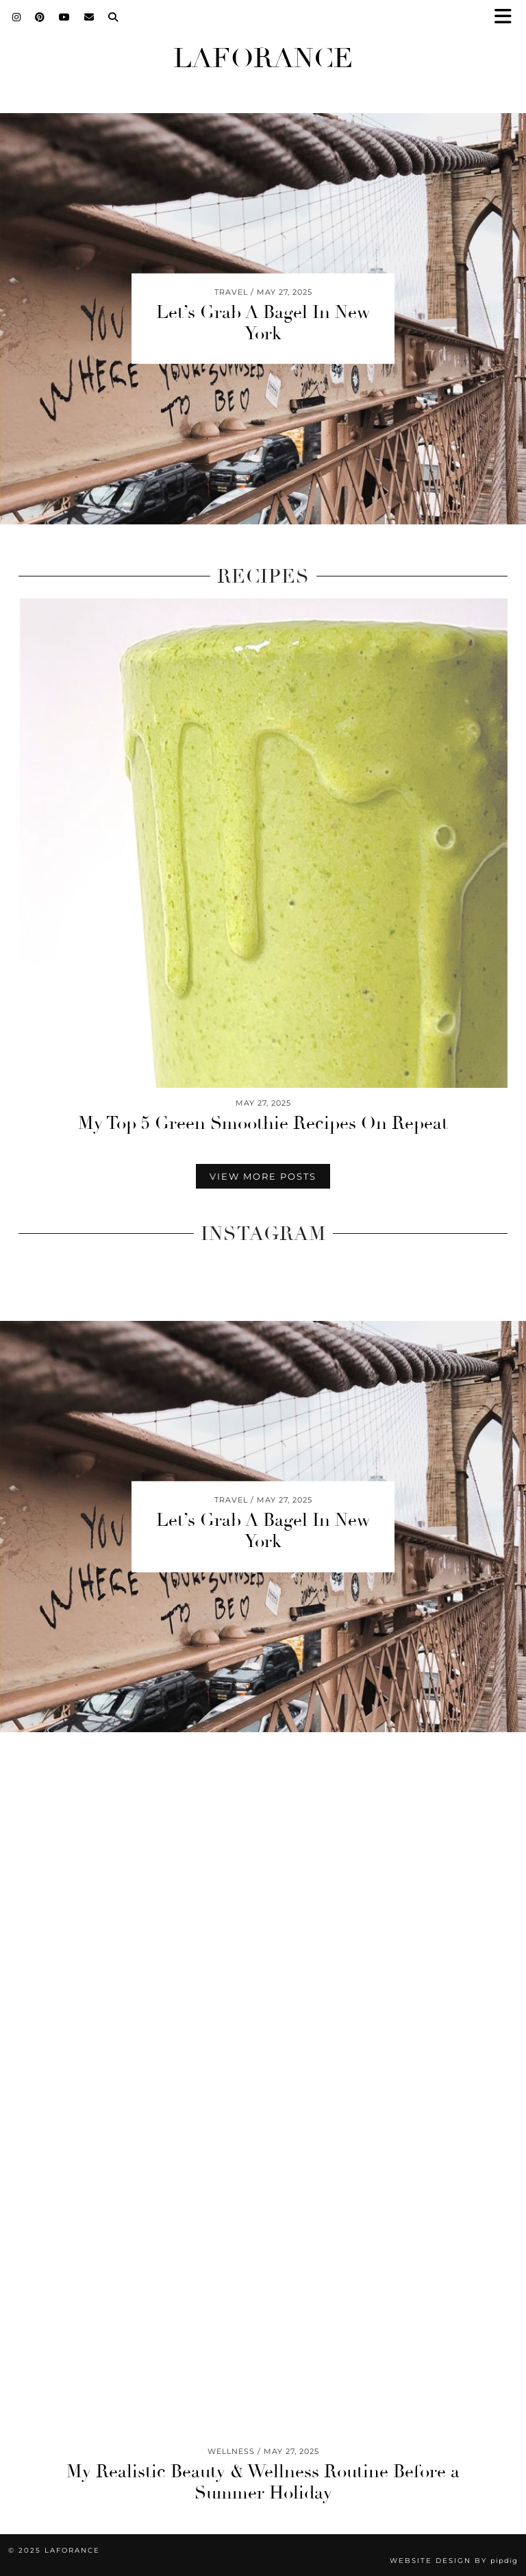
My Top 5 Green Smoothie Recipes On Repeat (263, 1123)
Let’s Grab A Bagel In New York (263, 323)
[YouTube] (65, 17)
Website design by (454, 2560)
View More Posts (263, 1176)
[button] (507, 17)
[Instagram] (16, 17)
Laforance (263, 58)
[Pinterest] (40, 17)
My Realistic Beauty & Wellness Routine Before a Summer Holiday (263, 2482)
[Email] (89, 17)
